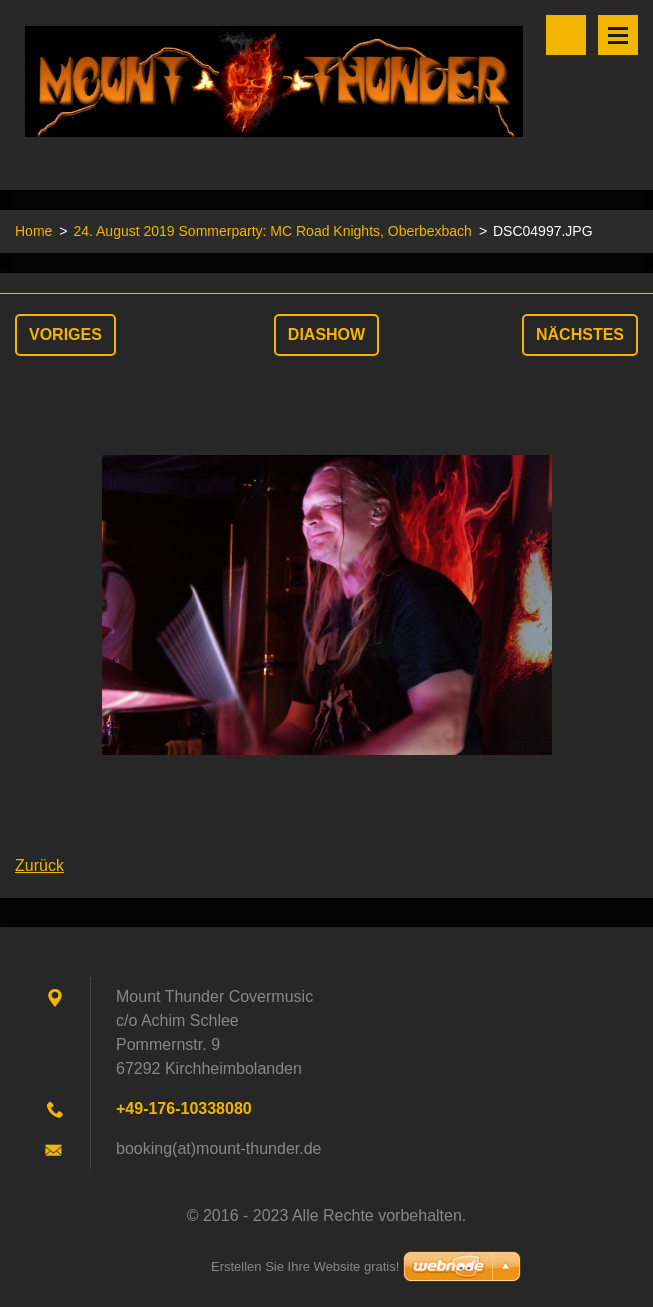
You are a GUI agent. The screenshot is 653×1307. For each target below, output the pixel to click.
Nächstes (580, 334)
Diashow (326, 334)
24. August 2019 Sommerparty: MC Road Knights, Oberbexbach (272, 231)
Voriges (65, 334)
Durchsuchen (566, 35)
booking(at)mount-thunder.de (218, 1148)
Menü (618, 35)
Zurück (39, 865)
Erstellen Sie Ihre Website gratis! (305, 1266)
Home (33, 231)
